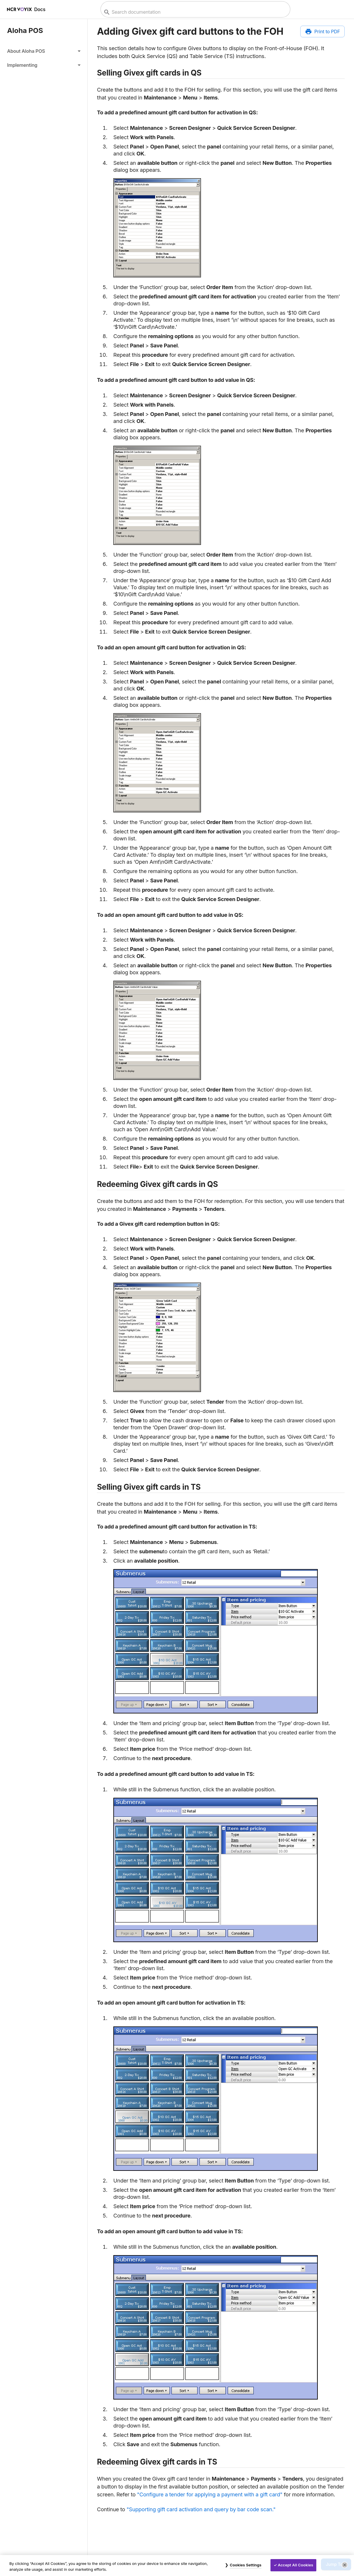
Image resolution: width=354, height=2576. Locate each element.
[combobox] (194, 12)
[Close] (344, 2564)
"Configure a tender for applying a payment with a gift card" (209, 2494)
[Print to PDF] (322, 31)
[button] (43, 51)
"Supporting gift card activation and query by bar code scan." (200, 2509)
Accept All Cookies (295, 2565)
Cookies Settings (245, 2565)
